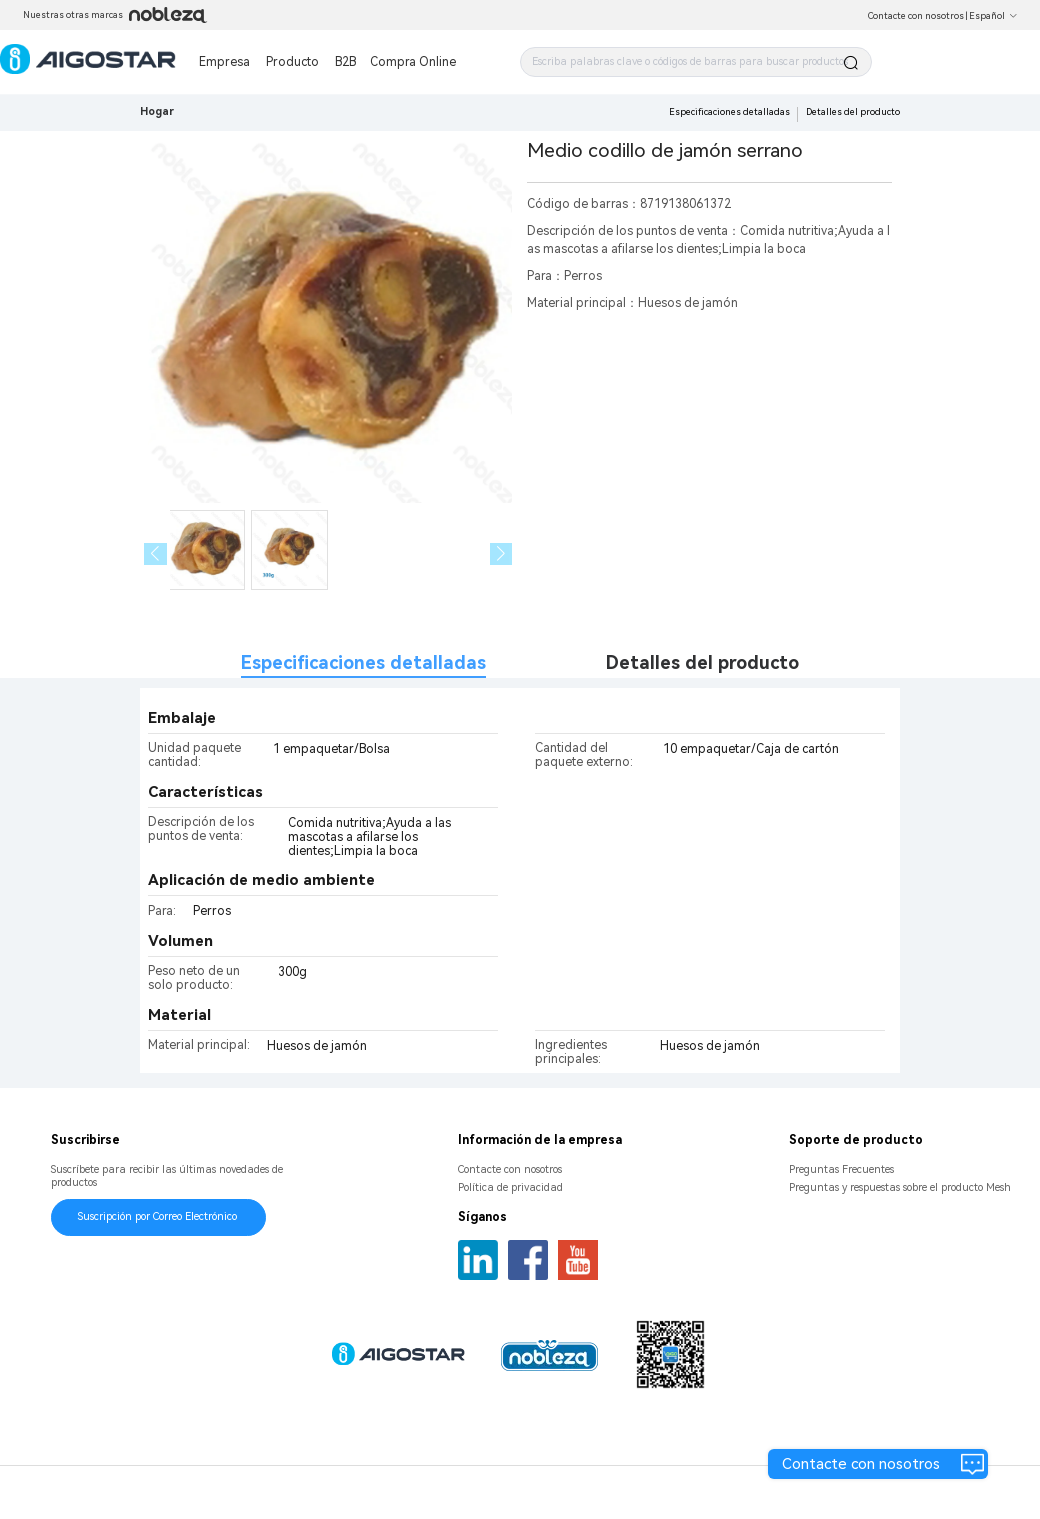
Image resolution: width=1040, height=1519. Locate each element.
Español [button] (993, 16)
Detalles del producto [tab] (702, 662)
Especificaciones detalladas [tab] (363, 662)
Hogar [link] (157, 111)
